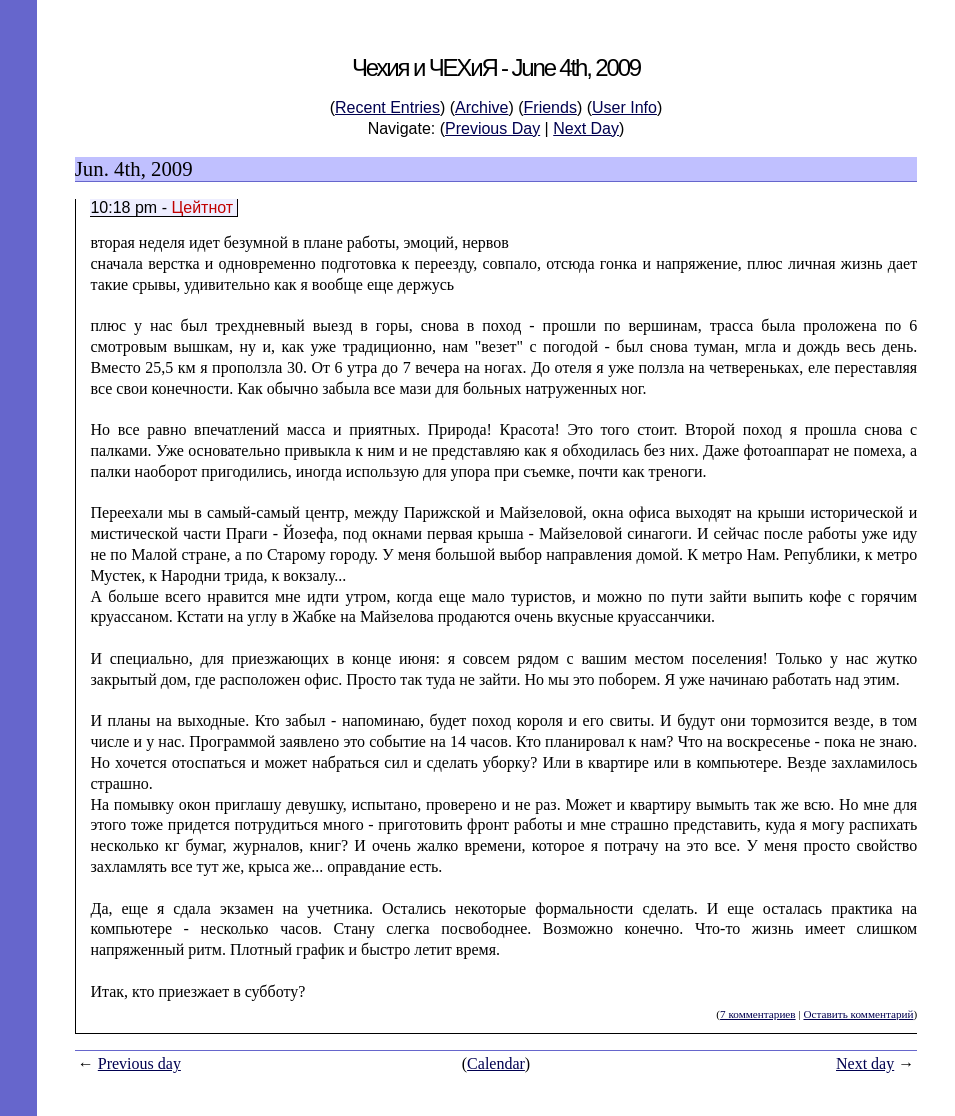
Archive (481, 107)
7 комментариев (758, 1014)
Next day (865, 1063)
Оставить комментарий (858, 1014)
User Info (624, 107)
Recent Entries (387, 107)
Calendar (496, 1063)
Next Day (586, 128)
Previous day (139, 1063)
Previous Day (492, 128)
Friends (550, 107)
